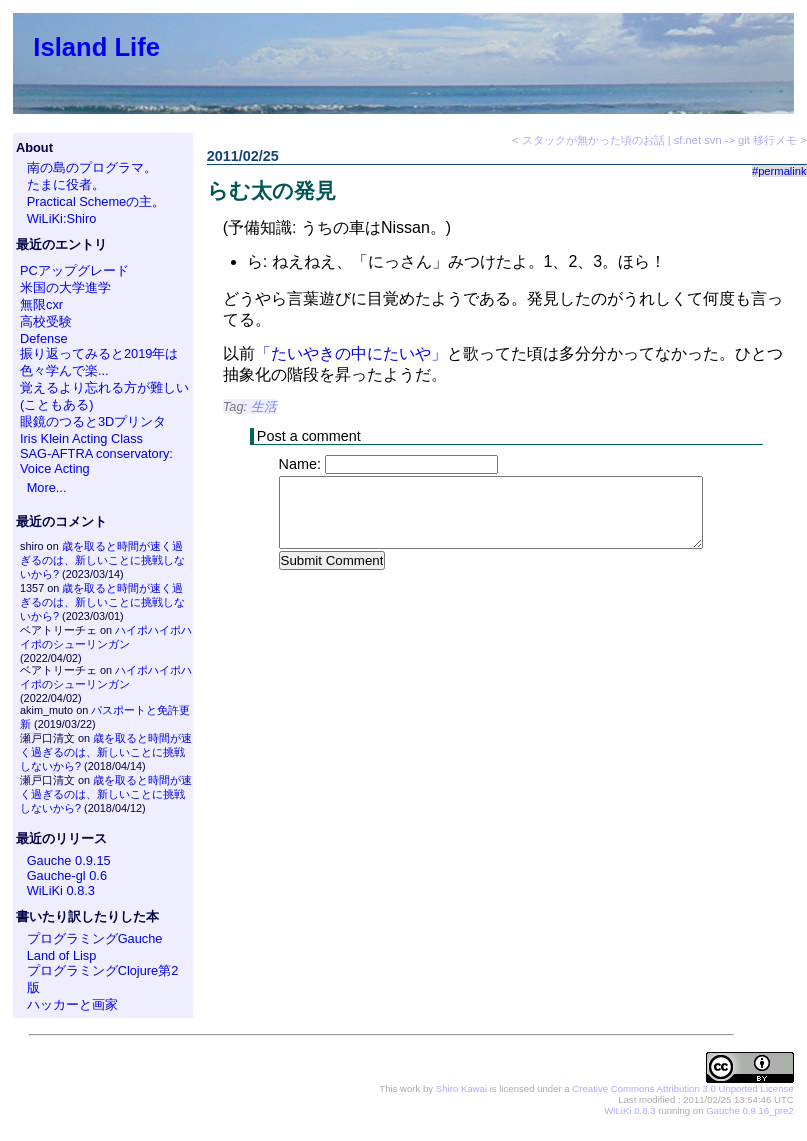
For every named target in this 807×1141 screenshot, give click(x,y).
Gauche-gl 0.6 (67, 875)
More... (47, 487)
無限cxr (41, 304)
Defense (44, 338)
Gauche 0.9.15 (69, 860)
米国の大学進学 (65, 287)
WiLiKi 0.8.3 (61, 890)
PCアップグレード (74, 270)
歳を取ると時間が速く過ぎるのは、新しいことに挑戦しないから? (102, 560)
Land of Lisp (62, 955)
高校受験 (46, 321)
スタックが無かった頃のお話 (593, 140)
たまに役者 (59, 184)
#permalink (779, 171)
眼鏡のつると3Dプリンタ (93, 421)
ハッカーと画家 (72, 1004)
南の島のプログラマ (85, 167)
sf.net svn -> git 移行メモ (735, 140)
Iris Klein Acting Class (81, 438)
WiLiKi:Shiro (62, 218)
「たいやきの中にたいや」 (351, 353)
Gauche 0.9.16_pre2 (749, 1110)
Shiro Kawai (461, 1088)
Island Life (96, 47)
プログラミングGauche (95, 938)
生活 (264, 406)
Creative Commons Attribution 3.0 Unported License (682, 1088)
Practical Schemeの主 (90, 201)
